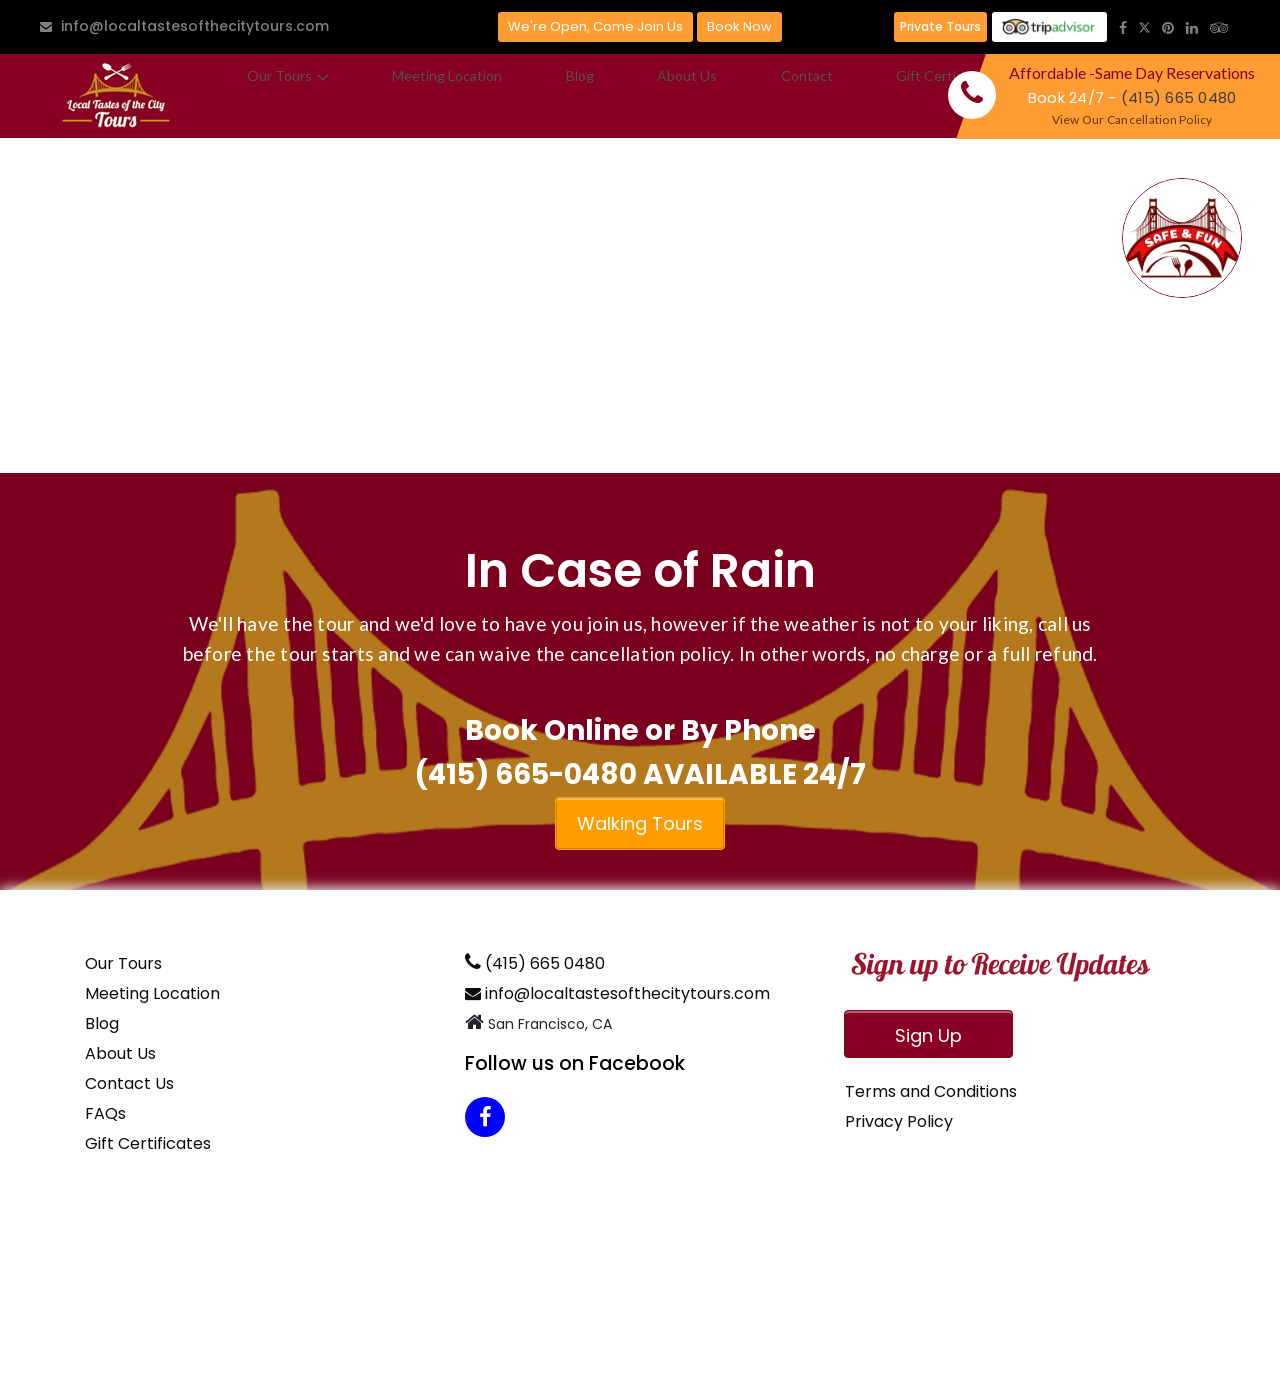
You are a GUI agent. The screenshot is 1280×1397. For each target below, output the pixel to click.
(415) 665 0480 (1179, 97)
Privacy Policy (899, 1121)
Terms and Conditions (931, 1091)
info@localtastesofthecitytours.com (184, 26)
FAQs (105, 1113)
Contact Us (129, 1083)
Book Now (739, 26)
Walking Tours (640, 823)
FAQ (852, 95)
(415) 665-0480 (526, 774)
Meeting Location (397, 95)
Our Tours (270, 95)
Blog (495, 95)
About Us (566, 95)
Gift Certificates (758, 95)
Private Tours (940, 26)
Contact (650, 95)
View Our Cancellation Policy (1132, 119)
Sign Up (928, 1035)
